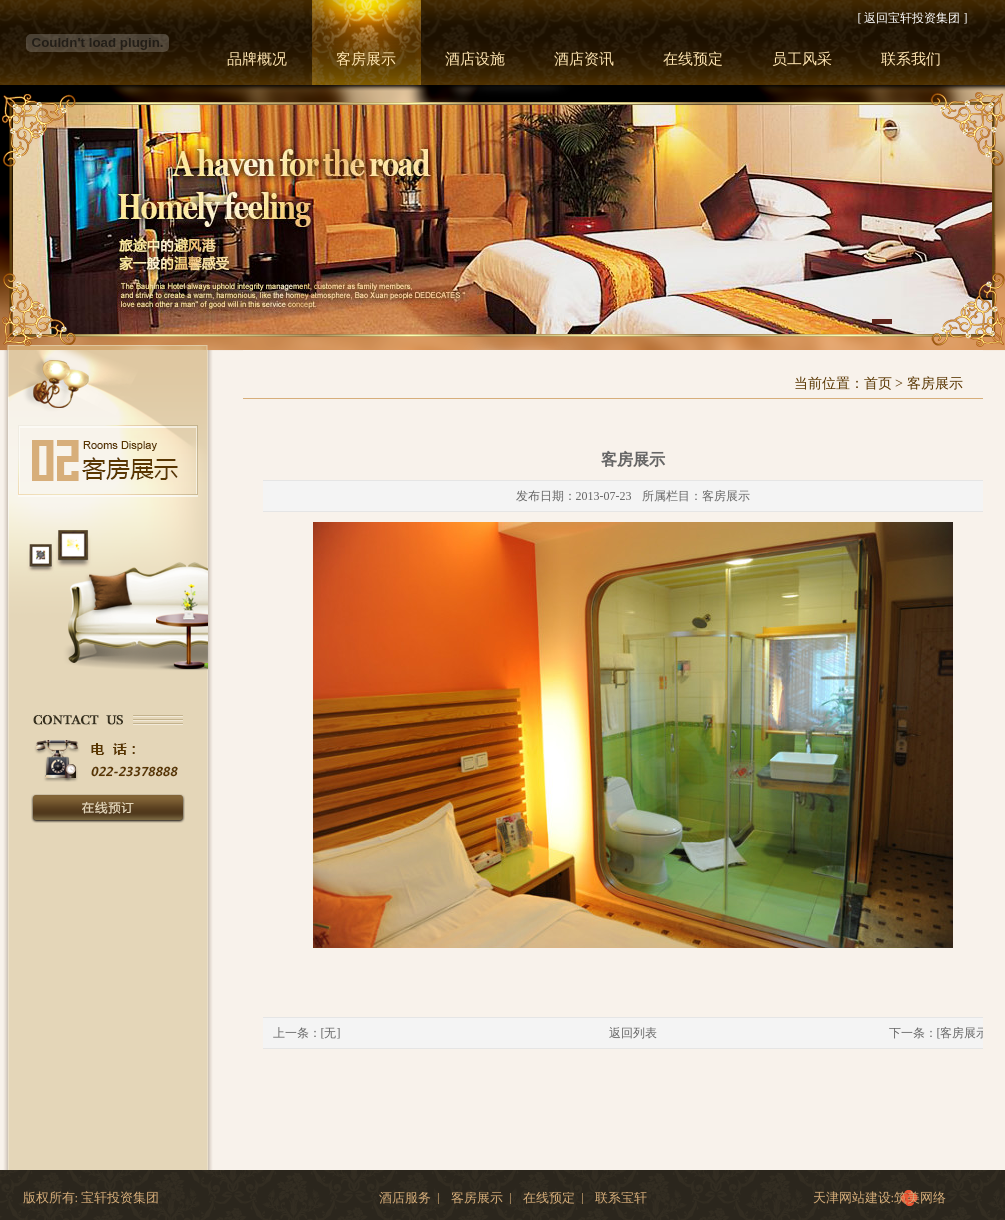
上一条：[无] (307, 1033)
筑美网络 (920, 1197)
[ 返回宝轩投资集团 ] (913, 18)
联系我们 (911, 59)
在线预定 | (553, 1198)
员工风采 (802, 59)
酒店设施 (475, 59)
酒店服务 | (409, 1198)
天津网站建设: (854, 1197)
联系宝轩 (621, 1198)
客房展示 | (481, 1198)
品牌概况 (257, 59)
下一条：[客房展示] (941, 1033)
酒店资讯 (584, 59)
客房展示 (366, 59)
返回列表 (633, 1033)
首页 (878, 383)
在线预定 (693, 59)
